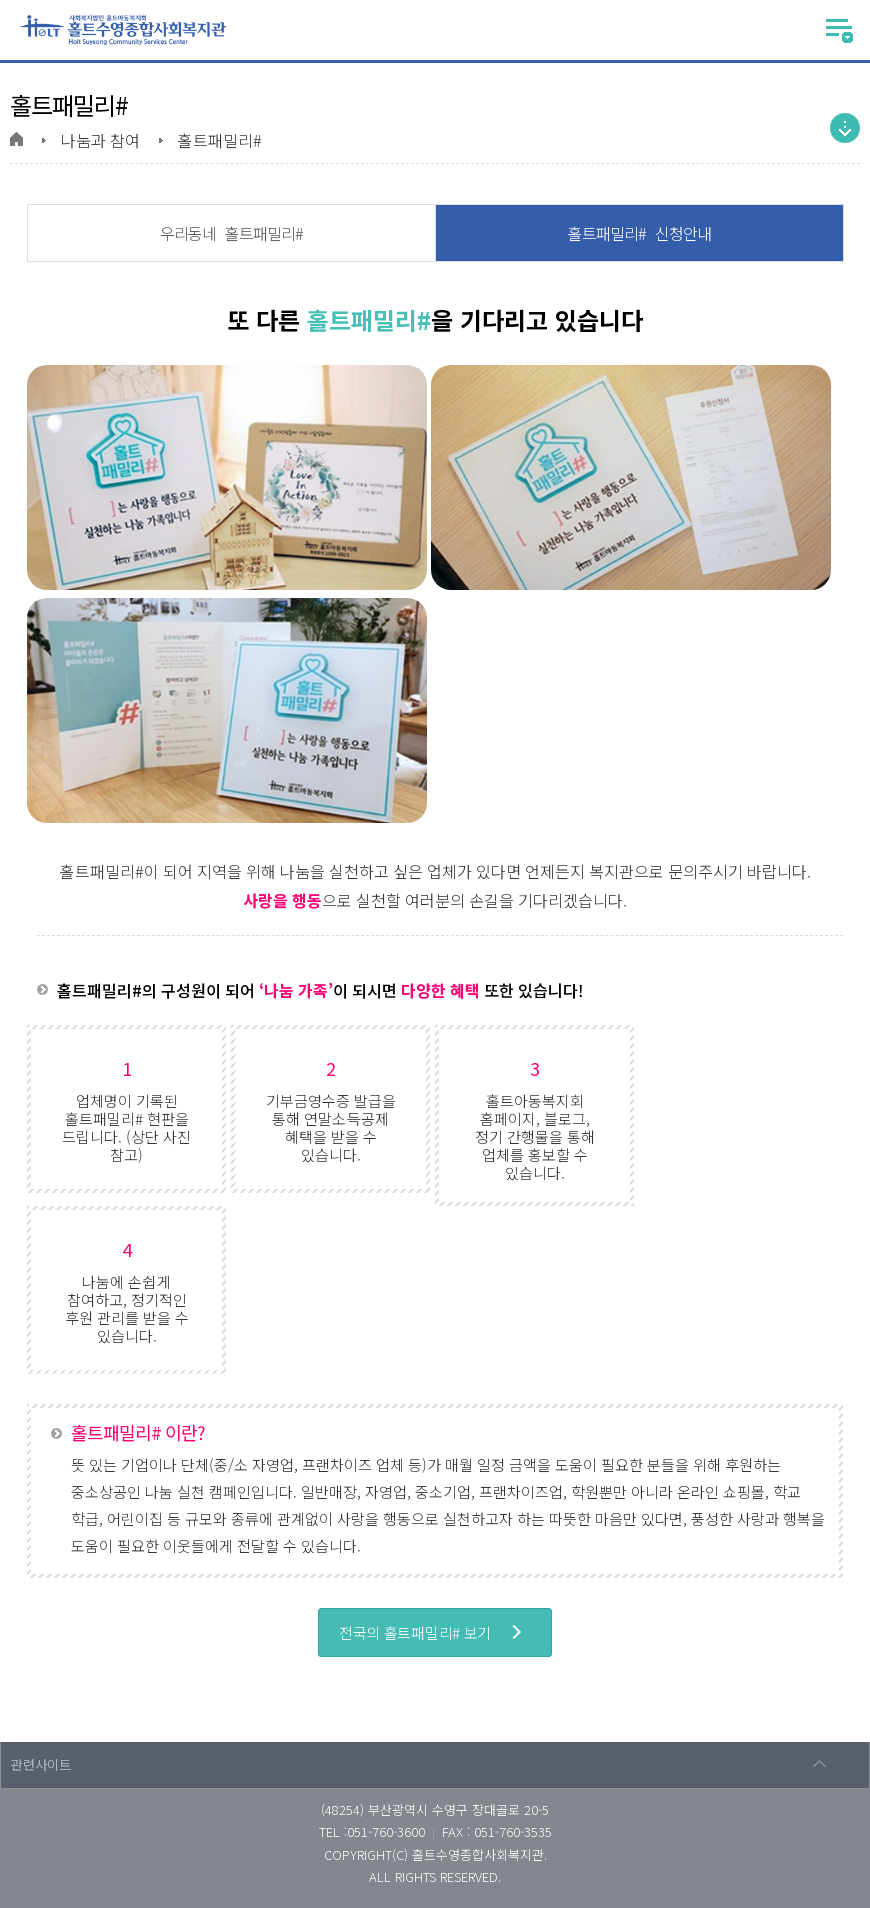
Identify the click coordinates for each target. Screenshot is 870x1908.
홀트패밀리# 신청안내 (639, 233)
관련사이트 (41, 1764)
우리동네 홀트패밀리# (231, 233)
